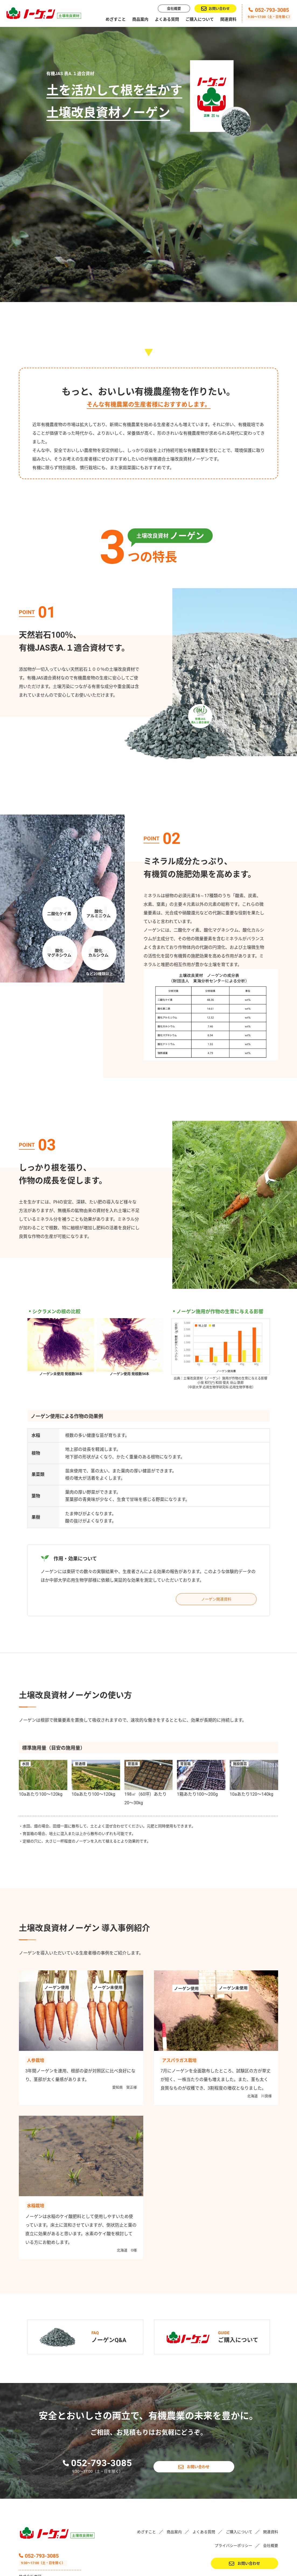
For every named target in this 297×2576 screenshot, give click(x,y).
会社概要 (174, 8)
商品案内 (140, 19)
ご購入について (200, 19)
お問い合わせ (215, 8)
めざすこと (116, 19)
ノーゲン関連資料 (216, 1542)
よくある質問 (167, 19)
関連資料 (228, 19)
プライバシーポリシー (233, 2489)
